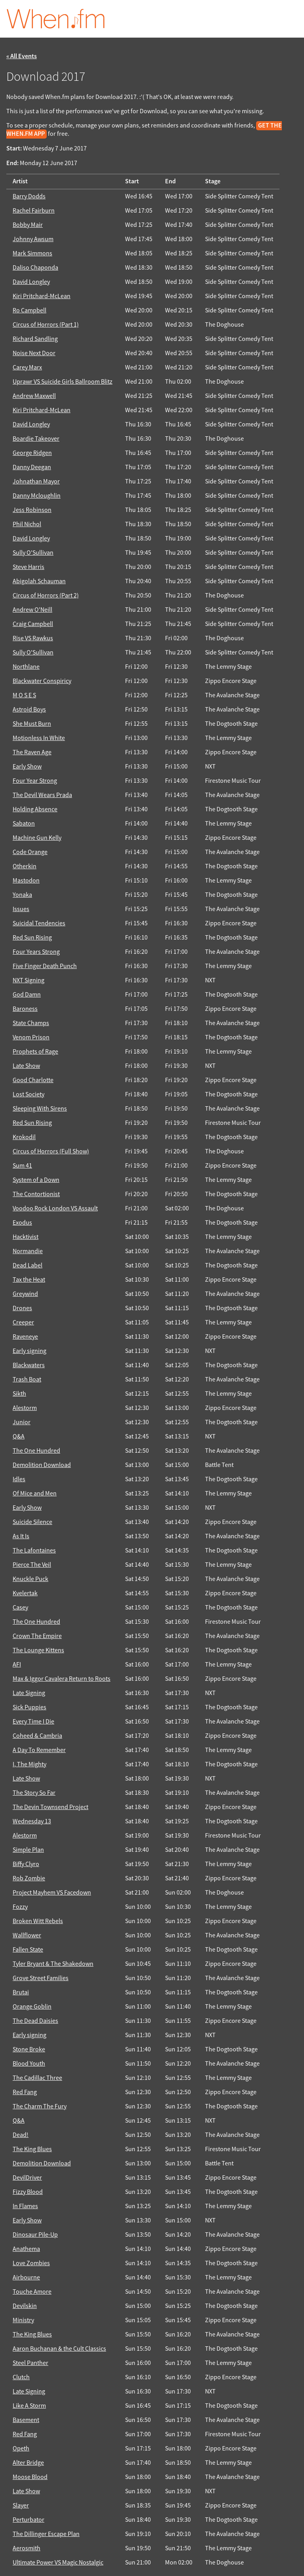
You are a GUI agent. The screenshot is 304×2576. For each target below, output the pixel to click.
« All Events (21, 56)
